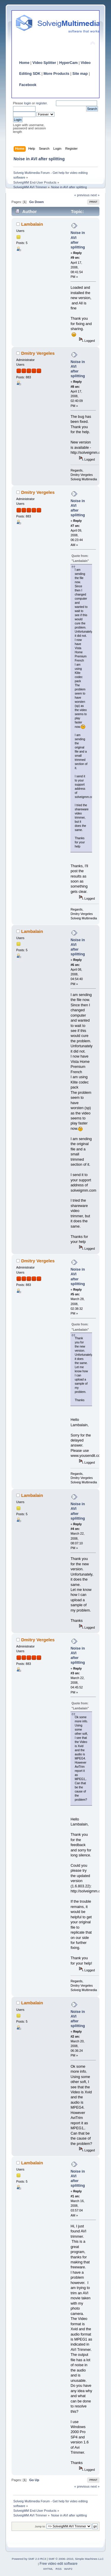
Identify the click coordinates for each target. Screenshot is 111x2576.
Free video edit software (59, 2564)
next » (95, 195)
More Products (56, 74)
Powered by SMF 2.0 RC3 (29, 2558)
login (27, 103)
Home (24, 63)
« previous (82, 195)
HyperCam (68, 63)
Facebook (27, 85)
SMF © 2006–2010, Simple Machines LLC (76, 2558)
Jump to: (40, 2526)
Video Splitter (44, 63)
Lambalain (32, 224)
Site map (80, 74)
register (41, 103)
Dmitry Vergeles (37, 353)
